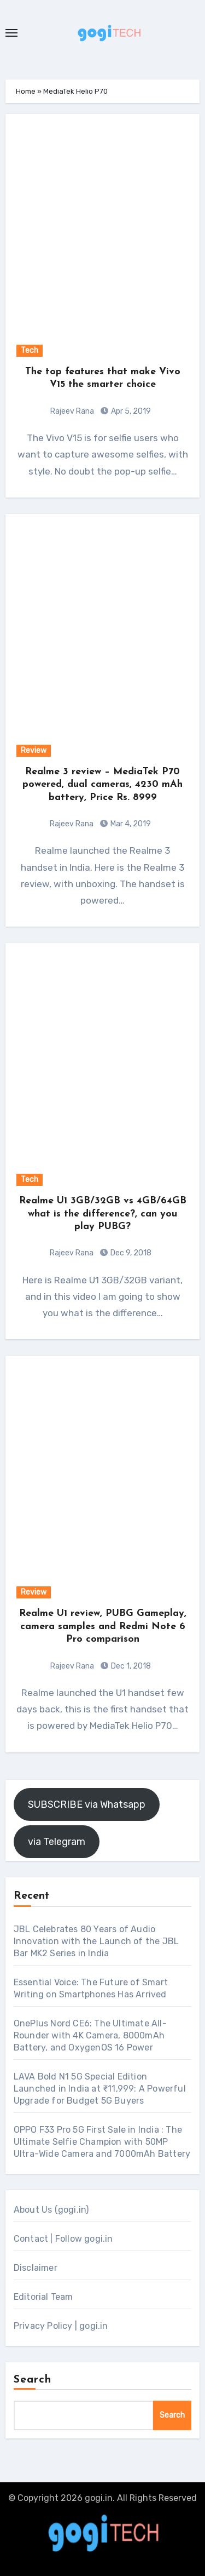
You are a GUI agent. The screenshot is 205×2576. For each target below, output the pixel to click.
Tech (29, 350)
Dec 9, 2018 (130, 1253)
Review (33, 750)
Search (33, 2379)
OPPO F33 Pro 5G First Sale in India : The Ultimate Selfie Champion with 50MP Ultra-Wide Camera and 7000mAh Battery (102, 2141)
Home (26, 91)
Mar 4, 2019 (130, 824)
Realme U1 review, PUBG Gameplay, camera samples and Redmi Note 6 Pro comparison (102, 1626)
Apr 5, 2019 (130, 411)
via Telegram (56, 1842)
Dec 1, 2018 (130, 1666)
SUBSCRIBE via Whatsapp (86, 1804)
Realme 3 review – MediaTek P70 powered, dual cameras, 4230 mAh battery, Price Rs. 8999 (102, 785)
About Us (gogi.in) (51, 2209)
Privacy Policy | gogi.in (61, 2326)
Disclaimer (35, 2268)
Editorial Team (43, 2297)
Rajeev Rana (72, 411)
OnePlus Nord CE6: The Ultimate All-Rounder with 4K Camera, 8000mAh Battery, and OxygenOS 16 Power (90, 2035)
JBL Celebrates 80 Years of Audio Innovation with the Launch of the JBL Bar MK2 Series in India (96, 1941)
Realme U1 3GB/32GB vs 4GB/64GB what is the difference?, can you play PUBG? (102, 1214)
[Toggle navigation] (11, 33)
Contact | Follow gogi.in (63, 2239)
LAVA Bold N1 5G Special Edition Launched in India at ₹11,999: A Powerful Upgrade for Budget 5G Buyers (100, 2088)
